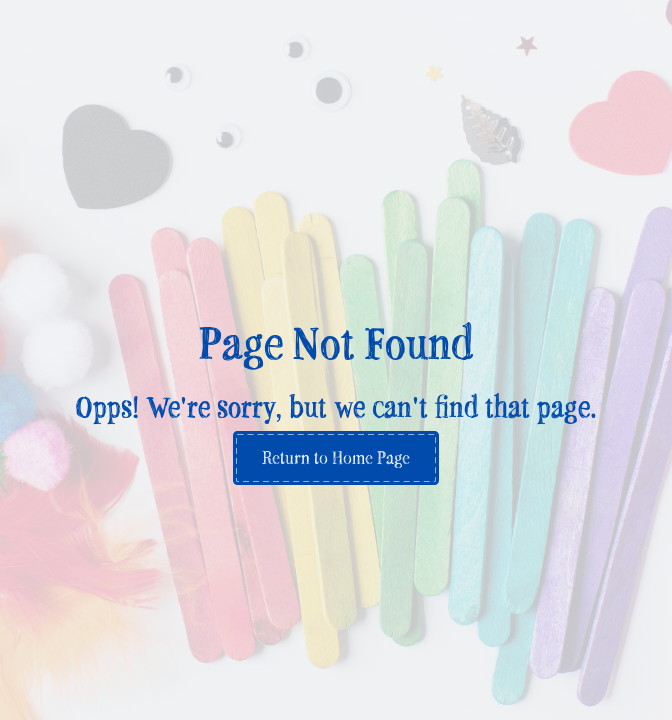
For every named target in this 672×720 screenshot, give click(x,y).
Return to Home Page (336, 457)
